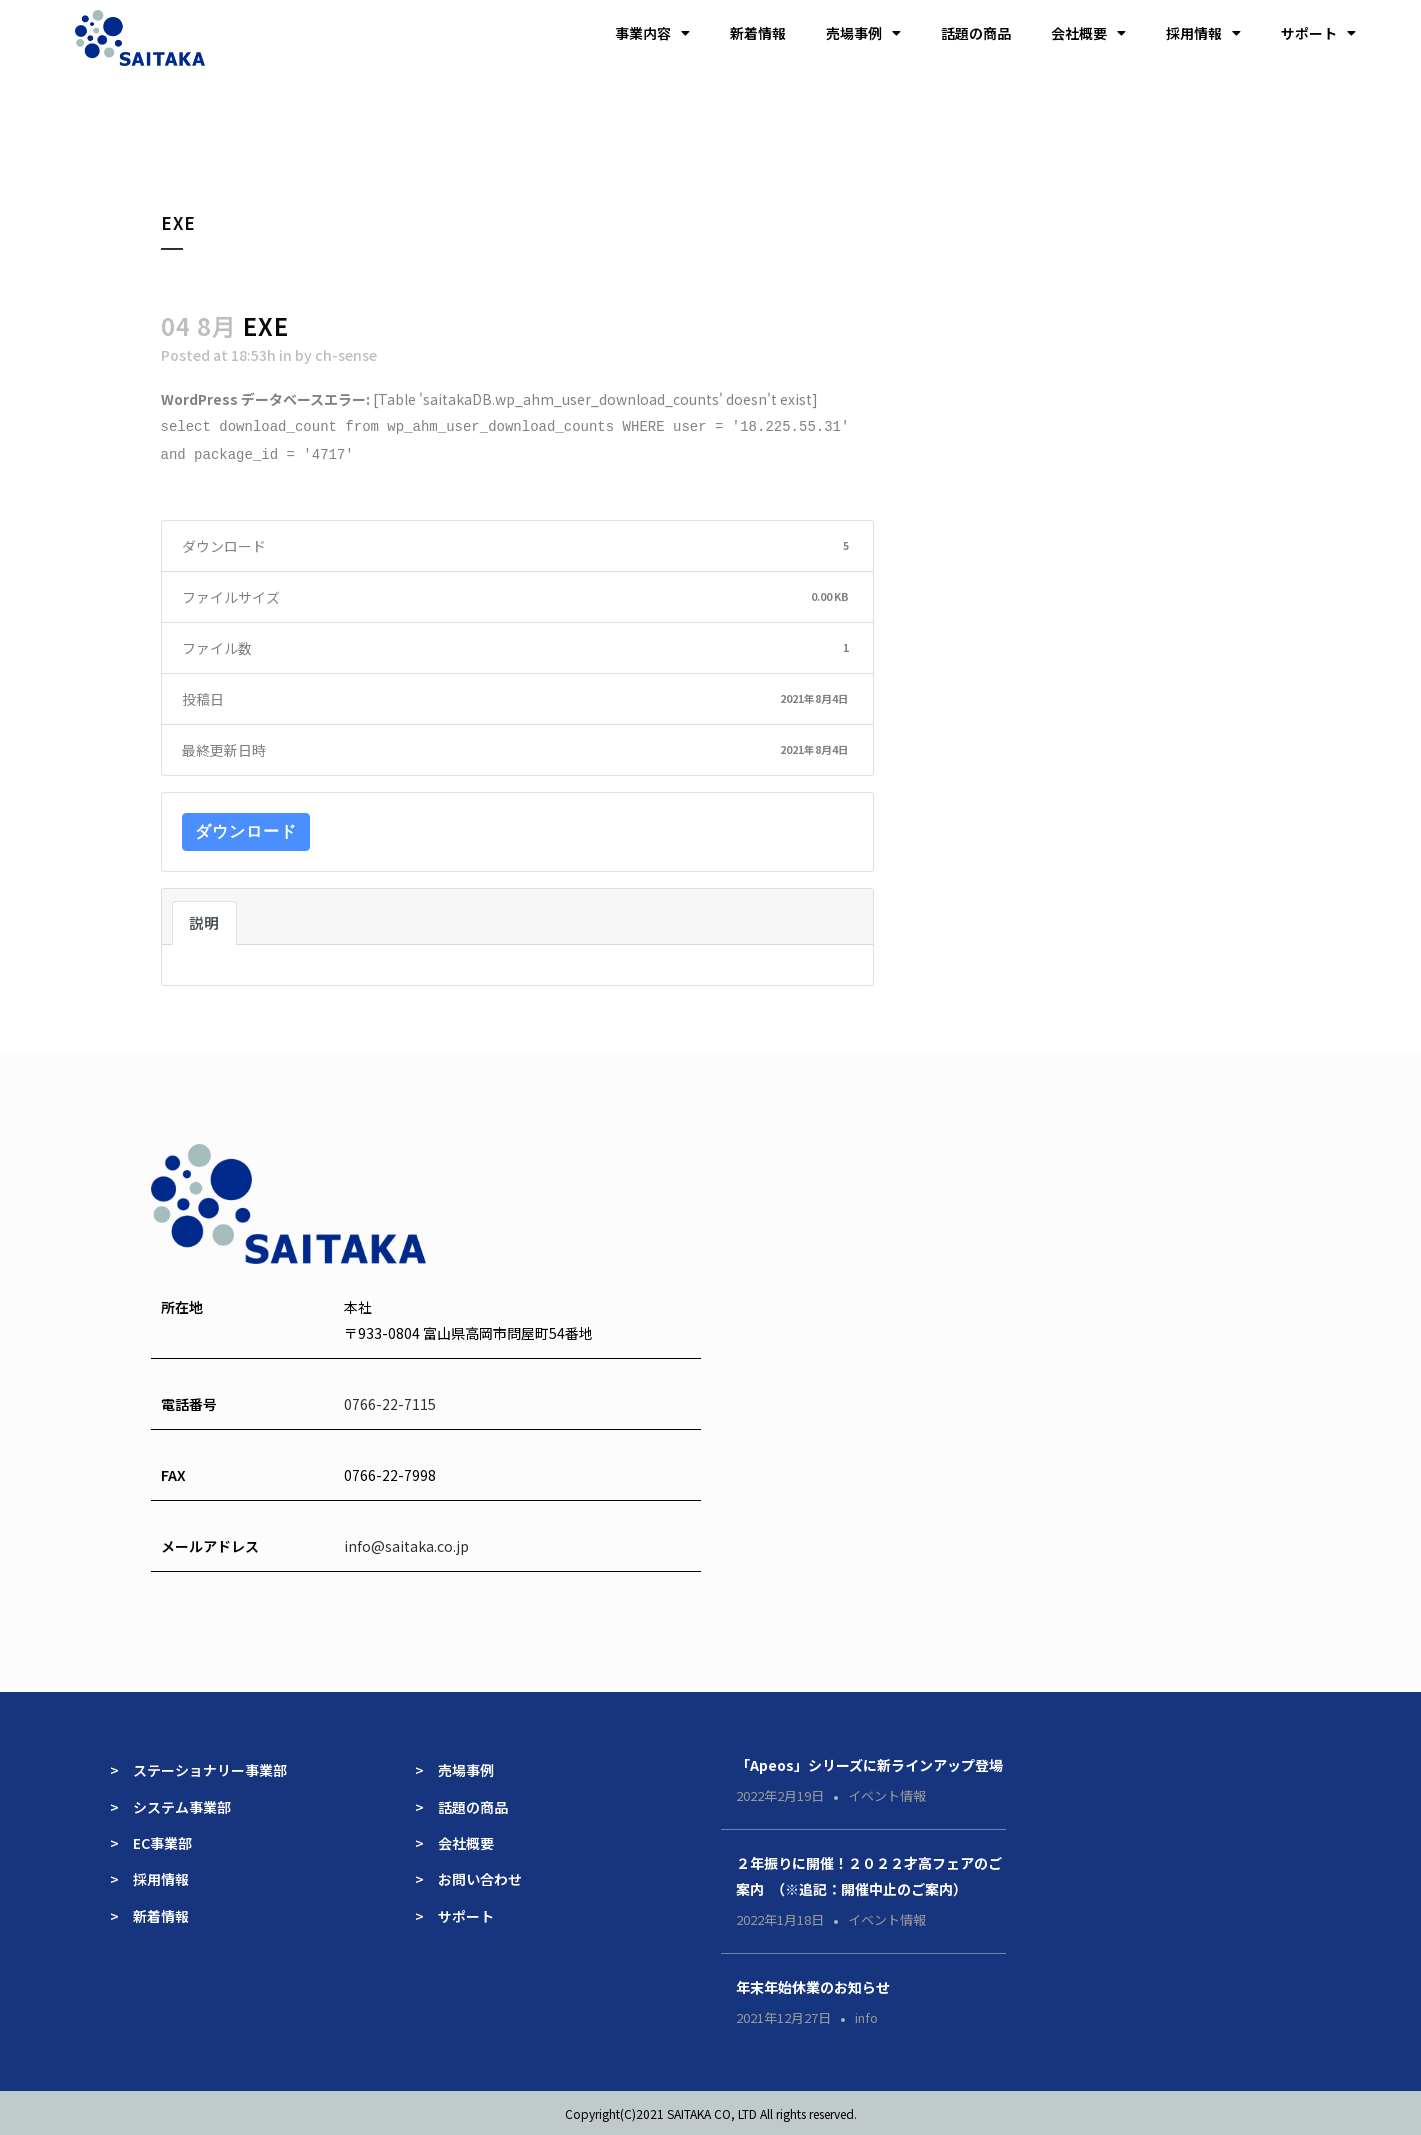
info (866, 2015)
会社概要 (1088, 33)
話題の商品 (976, 33)
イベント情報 (887, 1793)
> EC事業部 (151, 1841)
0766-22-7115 (390, 1402)
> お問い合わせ (468, 1877)
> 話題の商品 (461, 1805)
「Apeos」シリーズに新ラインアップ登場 (869, 1763)
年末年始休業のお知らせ (813, 1985)
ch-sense (346, 355)
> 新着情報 (149, 1914)
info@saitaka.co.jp (406, 1544)
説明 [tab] (204, 920)
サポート (1318, 33)
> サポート (454, 1914)
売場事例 (863, 33)
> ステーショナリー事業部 (198, 1768)
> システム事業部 (170, 1805)
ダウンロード (246, 829)
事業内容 (652, 33)
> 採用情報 (149, 1877)
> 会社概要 (454, 1841)
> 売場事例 (461, 1768)
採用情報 (1203, 33)
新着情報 (758, 33)
